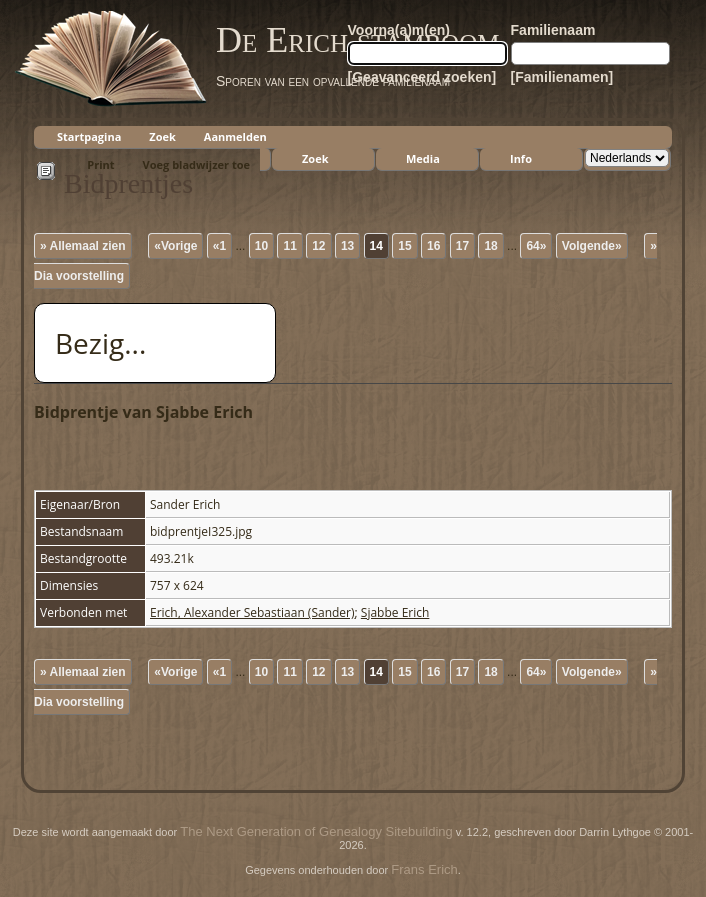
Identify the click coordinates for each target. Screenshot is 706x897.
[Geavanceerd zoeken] (422, 77)
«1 (219, 246)
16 (433, 246)
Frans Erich (424, 869)
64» (536, 246)
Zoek (162, 136)
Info (521, 158)
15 (404, 246)
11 (289, 246)
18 (490, 246)
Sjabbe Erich (395, 612)
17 (462, 246)
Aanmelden (235, 136)
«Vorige (175, 246)
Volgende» (592, 246)
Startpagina (89, 136)
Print (100, 164)
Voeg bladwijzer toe (196, 164)
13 (347, 246)
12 (318, 246)
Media (423, 158)
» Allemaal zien (83, 246)
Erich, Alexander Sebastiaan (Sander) (252, 612)
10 (261, 246)
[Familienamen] (562, 77)
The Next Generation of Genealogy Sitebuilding (316, 831)
